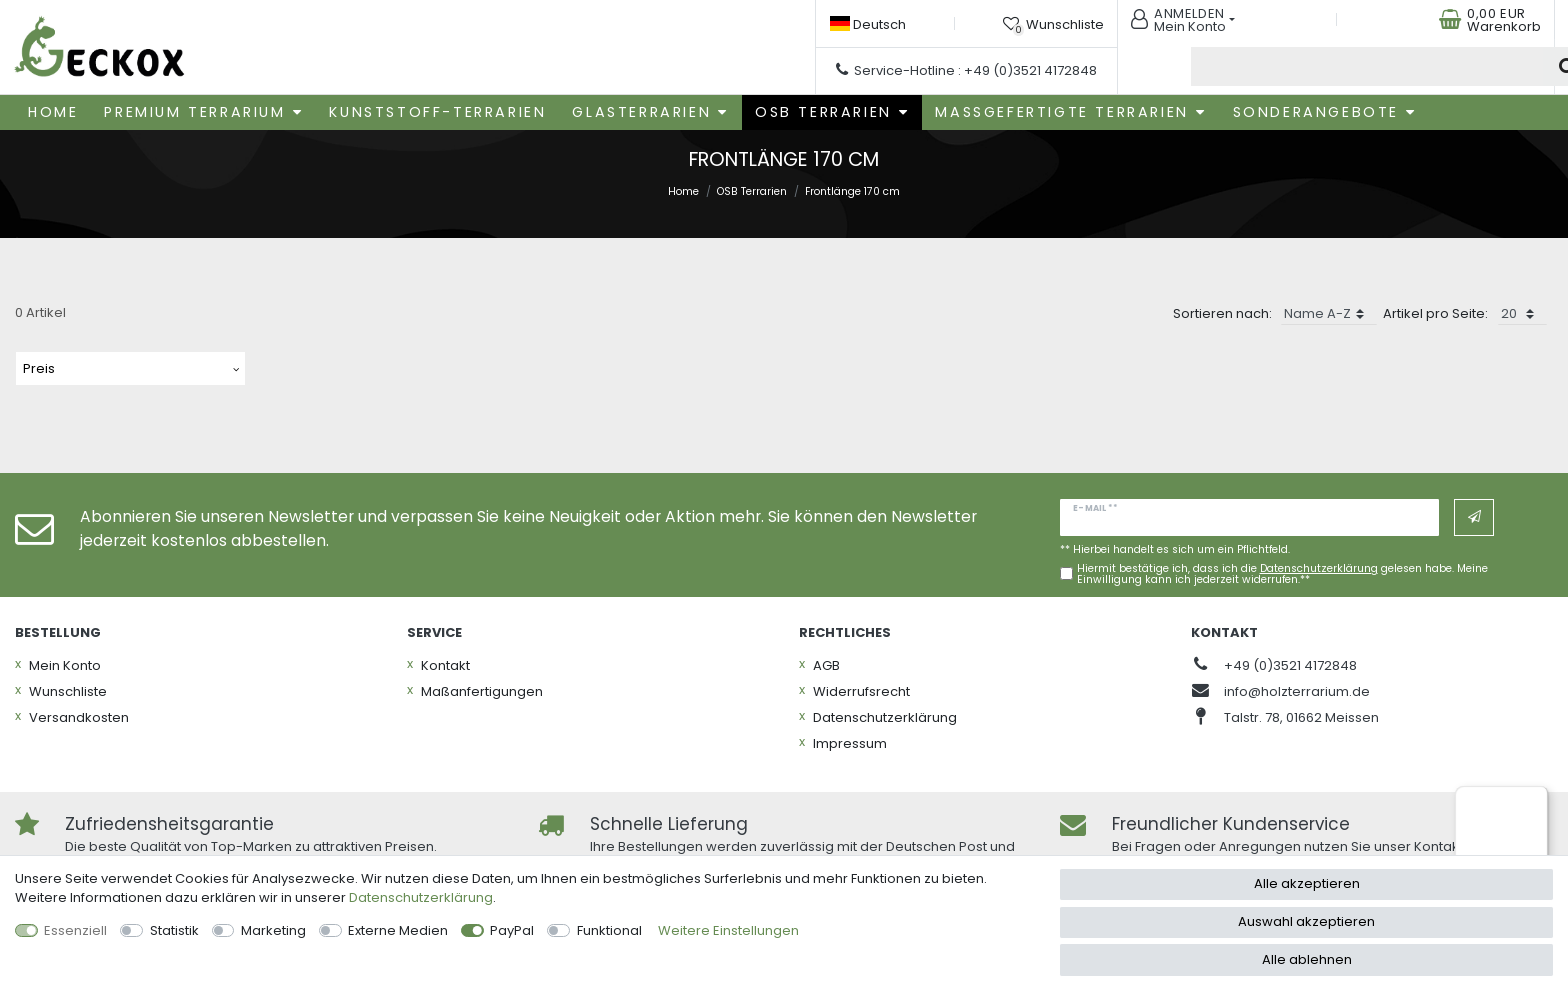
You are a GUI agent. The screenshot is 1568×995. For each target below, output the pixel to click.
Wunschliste (68, 687)
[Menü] (1536, 798)
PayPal (512, 930)
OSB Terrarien (823, 109)
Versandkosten (79, 713)
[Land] (871, 23)
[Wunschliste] (1057, 23)
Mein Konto (65, 661)
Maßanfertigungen (482, 687)
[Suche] (1513, 65)
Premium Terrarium (194, 109)
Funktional (609, 930)
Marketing (273, 930)
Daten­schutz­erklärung (885, 713)
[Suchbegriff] (1312, 65)
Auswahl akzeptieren (1306, 921)
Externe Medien (398, 930)
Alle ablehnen (1307, 959)
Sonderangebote (1316, 109)
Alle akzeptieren (1307, 883)
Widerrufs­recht (861, 687)
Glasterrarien (641, 109)
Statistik (174, 930)
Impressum (850, 739)
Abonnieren (1474, 514)
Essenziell (75, 930)
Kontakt (445, 661)
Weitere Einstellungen (728, 930)
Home (53, 109)
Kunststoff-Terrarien (437, 109)
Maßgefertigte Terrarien (1061, 109)
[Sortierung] (1329, 311)
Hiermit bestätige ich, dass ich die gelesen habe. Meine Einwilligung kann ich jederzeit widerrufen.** (1282, 571)
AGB (826, 661)
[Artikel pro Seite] (1522, 311)
